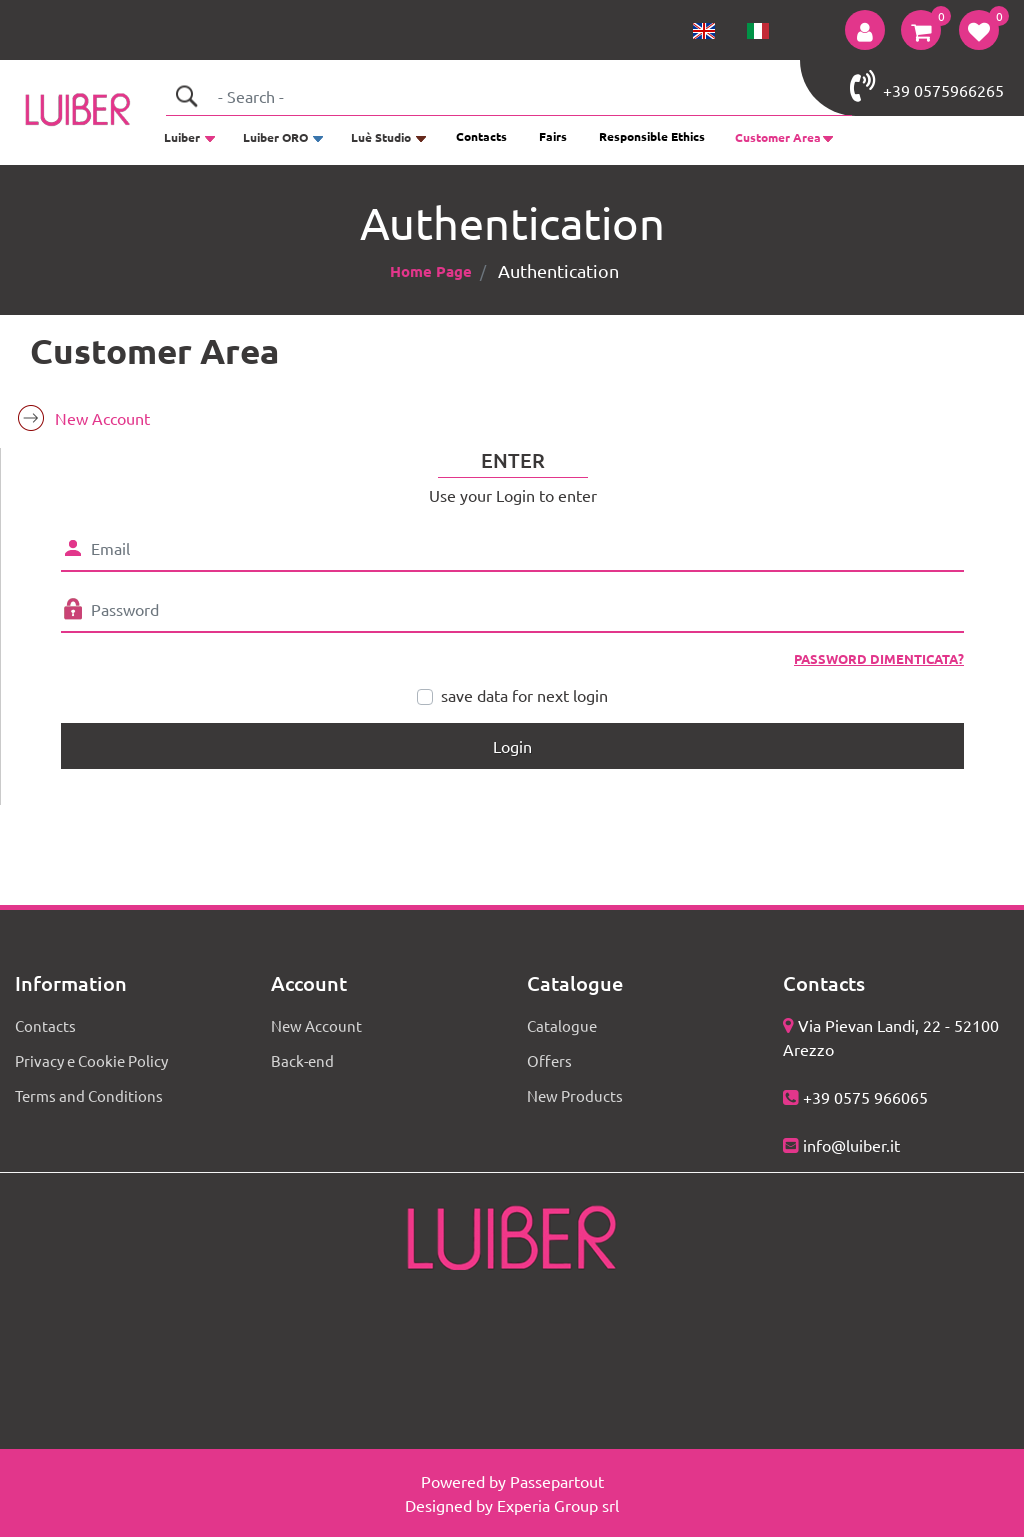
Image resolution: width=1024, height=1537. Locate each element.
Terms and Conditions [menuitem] (89, 1095)
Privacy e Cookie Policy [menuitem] (91, 1060)
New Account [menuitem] (102, 418)
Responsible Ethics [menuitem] (652, 136)
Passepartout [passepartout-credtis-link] (557, 1481)
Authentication (558, 270)
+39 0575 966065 (865, 1097)
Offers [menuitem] (549, 1060)
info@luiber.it (851, 1145)
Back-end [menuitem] (302, 1060)
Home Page (431, 271)
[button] (186, 96)
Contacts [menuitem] (481, 136)
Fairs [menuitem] (553, 136)
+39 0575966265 (927, 86)
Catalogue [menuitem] (562, 1025)
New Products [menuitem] (575, 1095)
